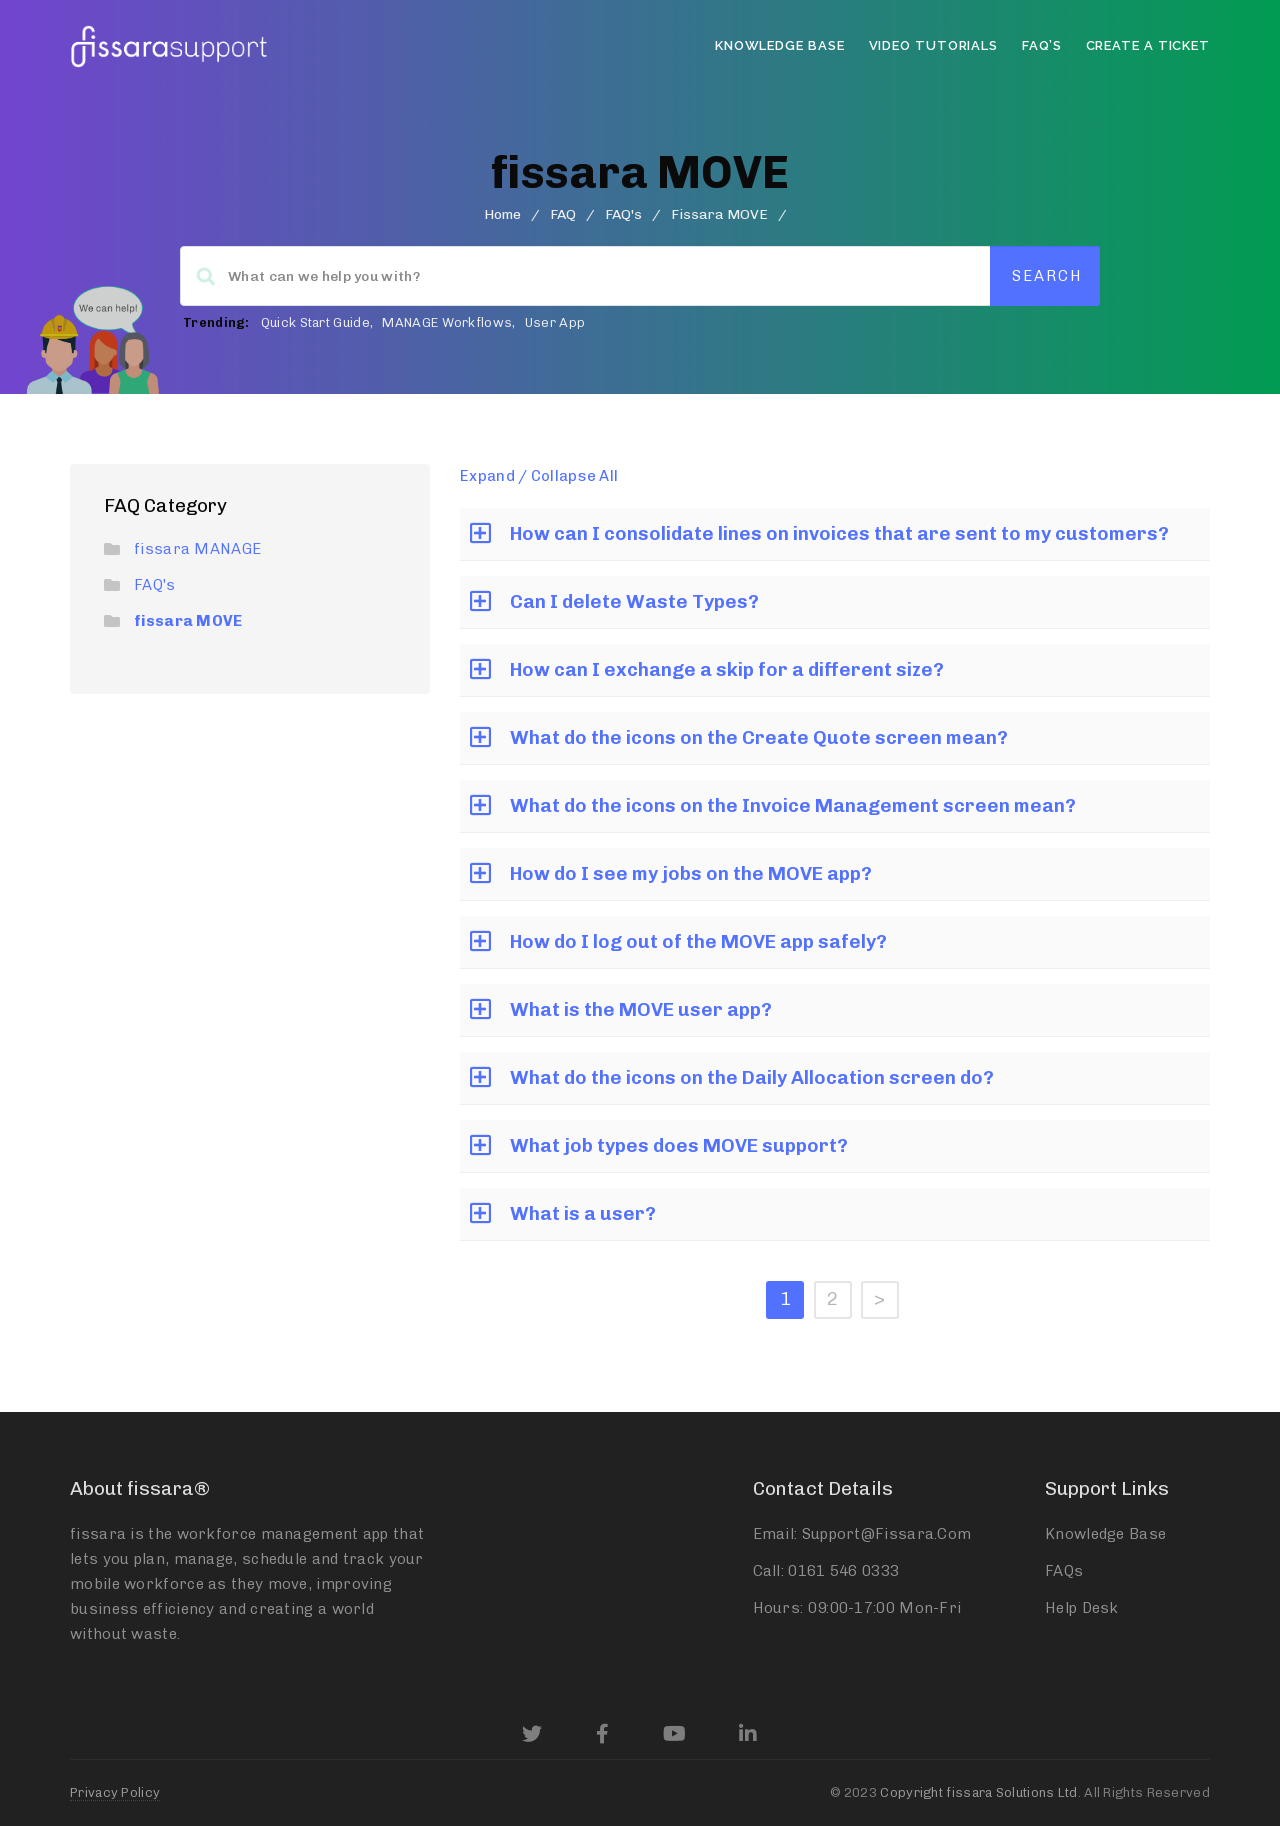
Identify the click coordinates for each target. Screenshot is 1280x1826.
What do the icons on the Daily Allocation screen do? (752, 1077)
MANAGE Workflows (447, 322)
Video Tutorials (934, 45)
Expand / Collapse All (539, 476)
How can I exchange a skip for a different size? (727, 669)
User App (555, 322)
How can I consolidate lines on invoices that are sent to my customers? (839, 533)
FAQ (563, 214)
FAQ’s (1042, 45)
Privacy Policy (115, 1792)
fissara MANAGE (197, 549)
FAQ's (623, 214)
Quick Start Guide (315, 322)
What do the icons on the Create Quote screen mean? (759, 737)
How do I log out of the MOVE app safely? (698, 941)
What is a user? (583, 1213)
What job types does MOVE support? (679, 1145)
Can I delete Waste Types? (634, 601)
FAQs (1064, 1571)
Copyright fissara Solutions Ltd (978, 1792)
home (502, 214)
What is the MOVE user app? (641, 1009)
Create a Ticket (1148, 45)
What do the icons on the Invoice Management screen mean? (793, 805)
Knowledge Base (780, 45)
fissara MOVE (188, 621)
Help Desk (1082, 1608)
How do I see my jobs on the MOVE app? (691, 873)
